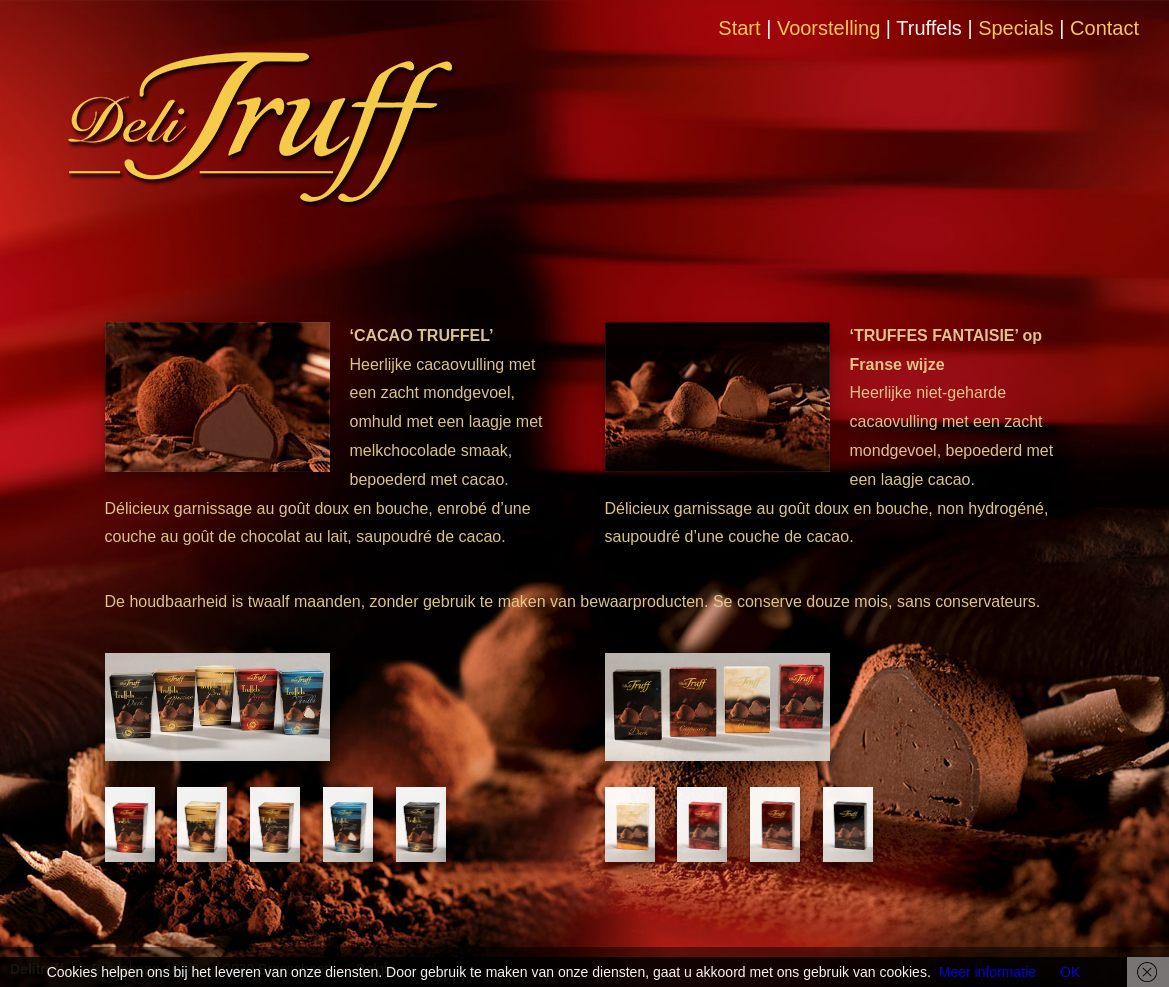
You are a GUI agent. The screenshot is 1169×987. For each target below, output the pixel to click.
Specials (1016, 28)
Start (739, 28)
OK (1070, 972)
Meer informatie (987, 972)
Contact (1104, 28)
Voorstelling (828, 28)
